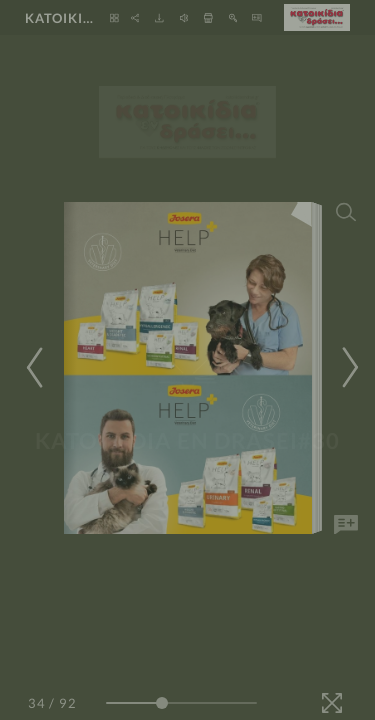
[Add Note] (346, 525)
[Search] (346, 212)
